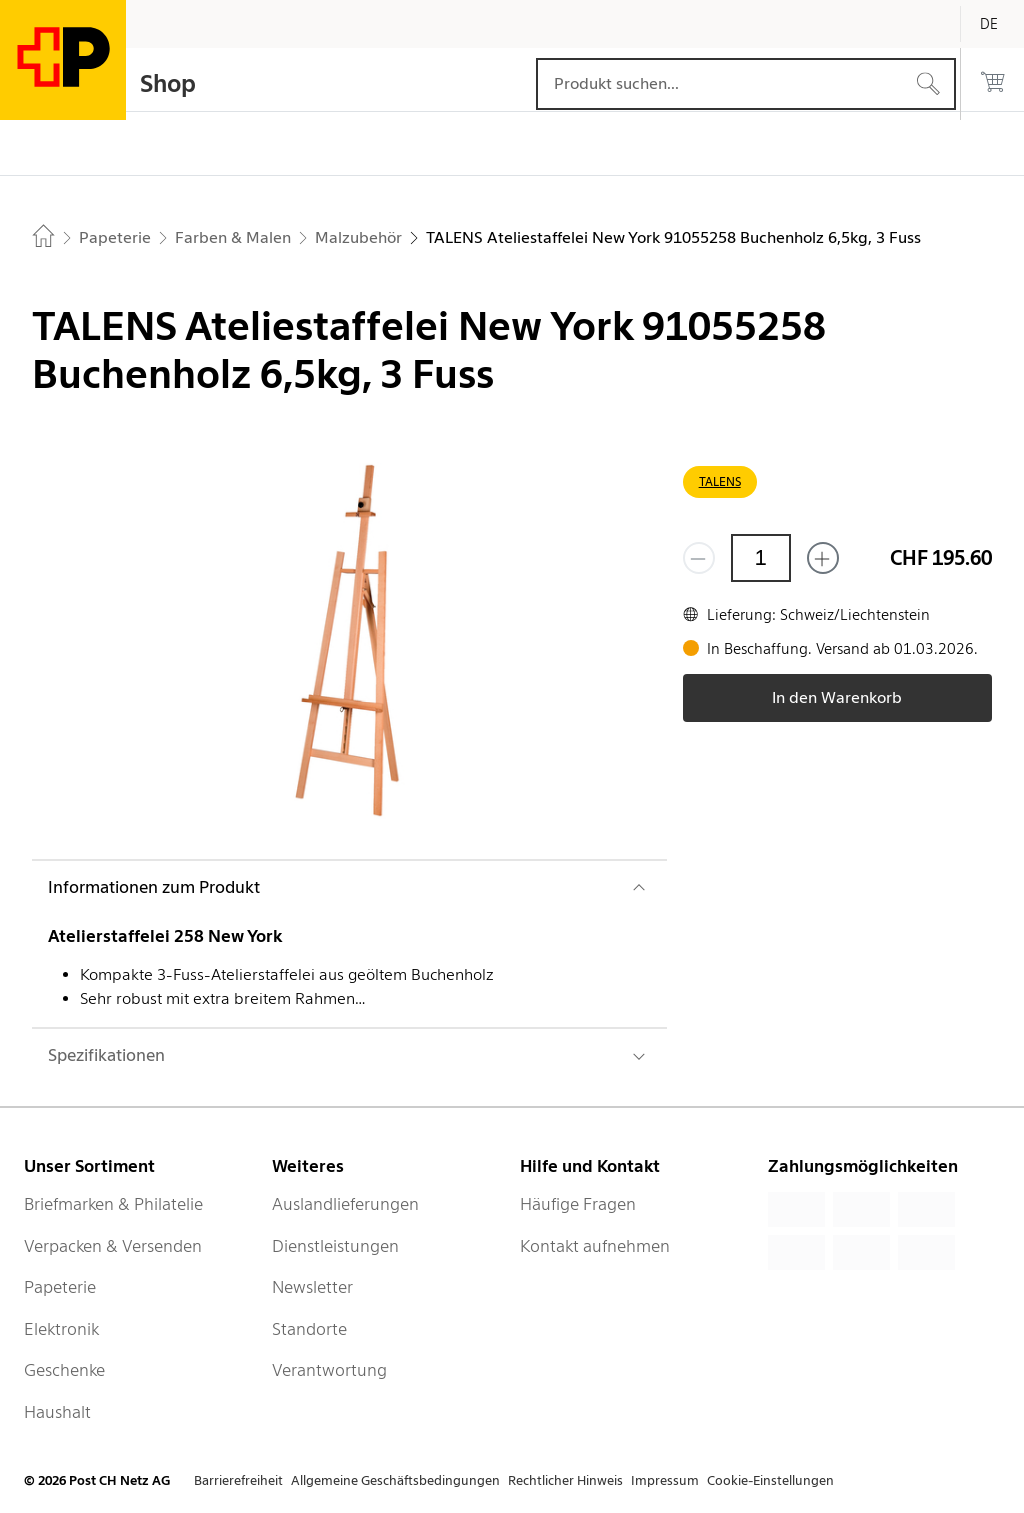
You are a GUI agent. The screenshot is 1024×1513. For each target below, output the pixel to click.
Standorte (309, 1329)
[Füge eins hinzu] (823, 558)
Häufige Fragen (578, 1204)
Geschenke (64, 1370)
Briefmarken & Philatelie (113, 1204)
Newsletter (312, 1287)
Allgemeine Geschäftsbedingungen (395, 1480)
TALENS (720, 481)
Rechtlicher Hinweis (565, 1480)
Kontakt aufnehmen (595, 1246)
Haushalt (57, 1412)
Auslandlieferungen (345, 1204)
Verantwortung (329, 1370)
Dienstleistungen (335, 1246)
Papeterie (60, 1287)
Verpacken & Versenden (113, 1246)
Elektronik (61, 1329)
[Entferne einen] (699, 558)
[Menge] (761, 558)
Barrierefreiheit (238, 1480)
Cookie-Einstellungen (770, 1480)
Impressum (665, 1480)
